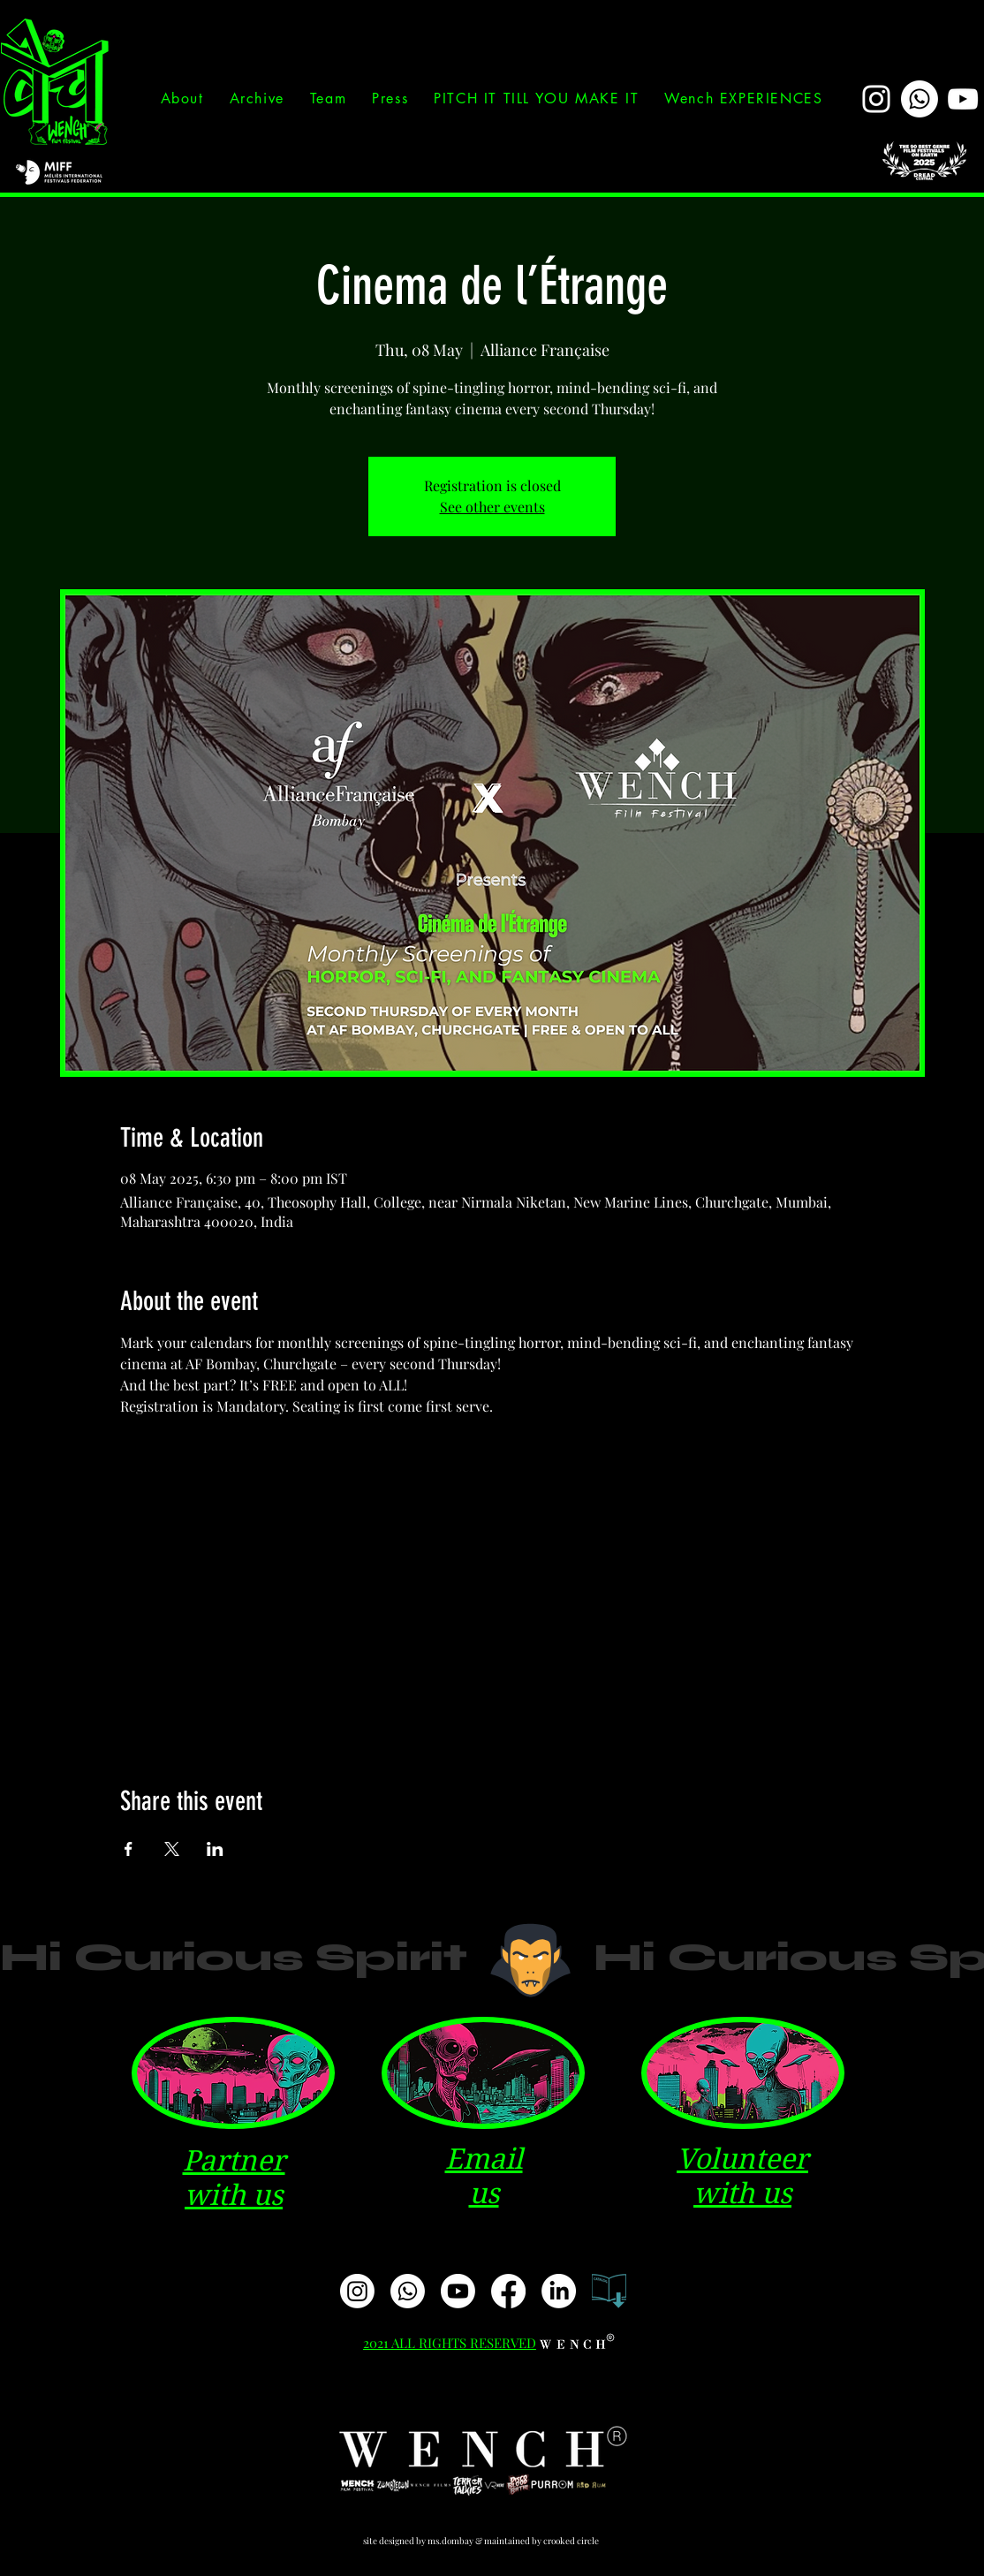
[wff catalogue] (609, 2291)
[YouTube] (962, 98)
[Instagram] (876, 98)
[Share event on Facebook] (128, 1849)
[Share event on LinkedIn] (215, 1849)
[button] (256, 98)
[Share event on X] (171, 1849)
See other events (492, 506)
